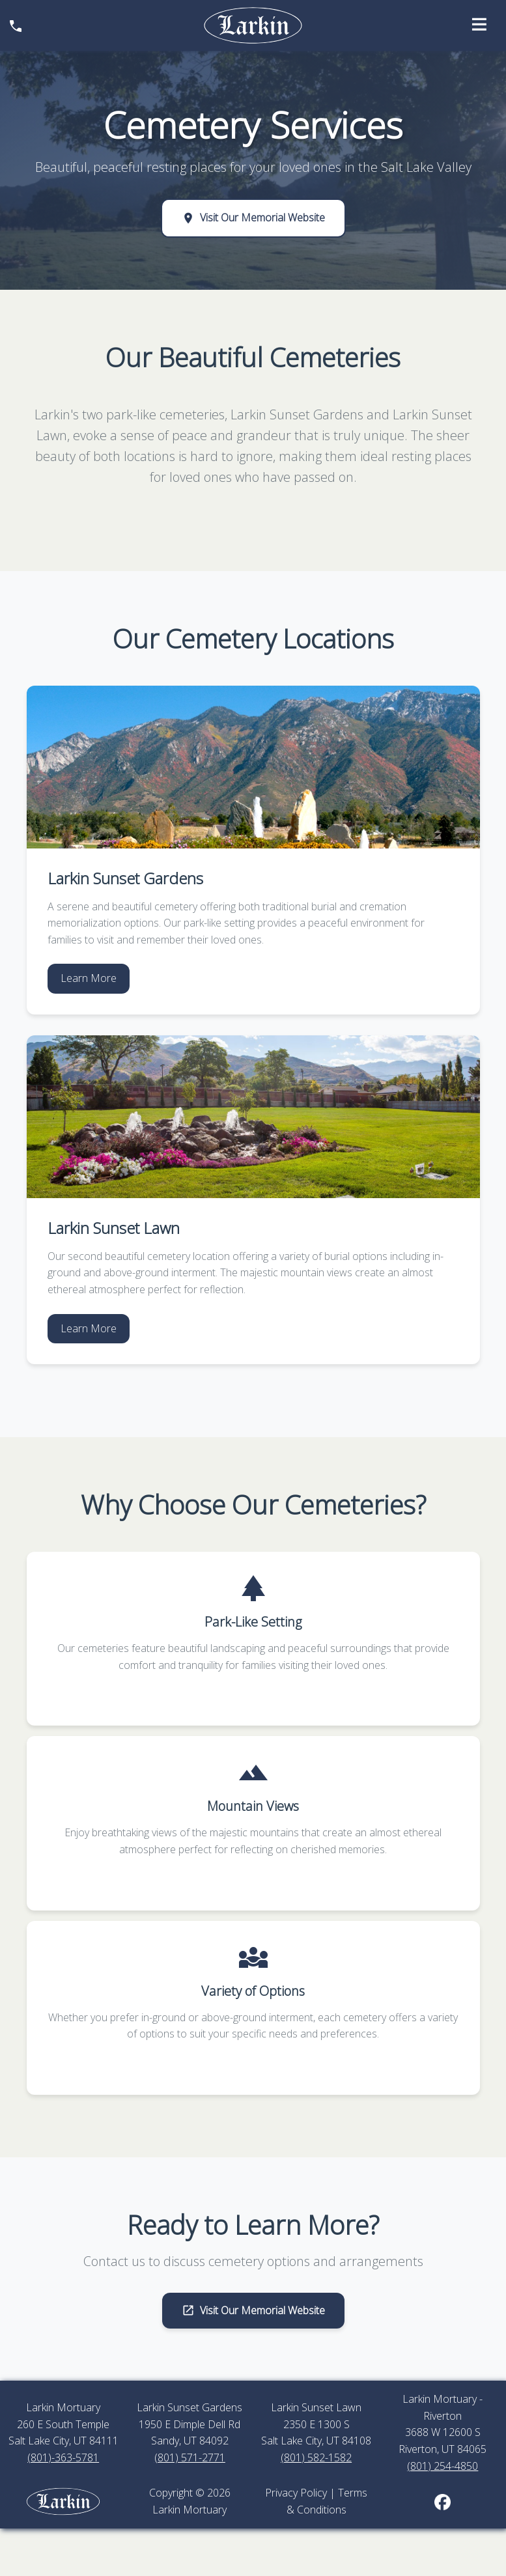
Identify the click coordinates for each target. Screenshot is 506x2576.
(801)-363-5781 (63, 2457)
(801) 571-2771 (189, 2457)
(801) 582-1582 (316, 2457)
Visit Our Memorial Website (253, 217)
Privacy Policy (296, 2492)
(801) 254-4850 (442, 2466)
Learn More (89, 978)
